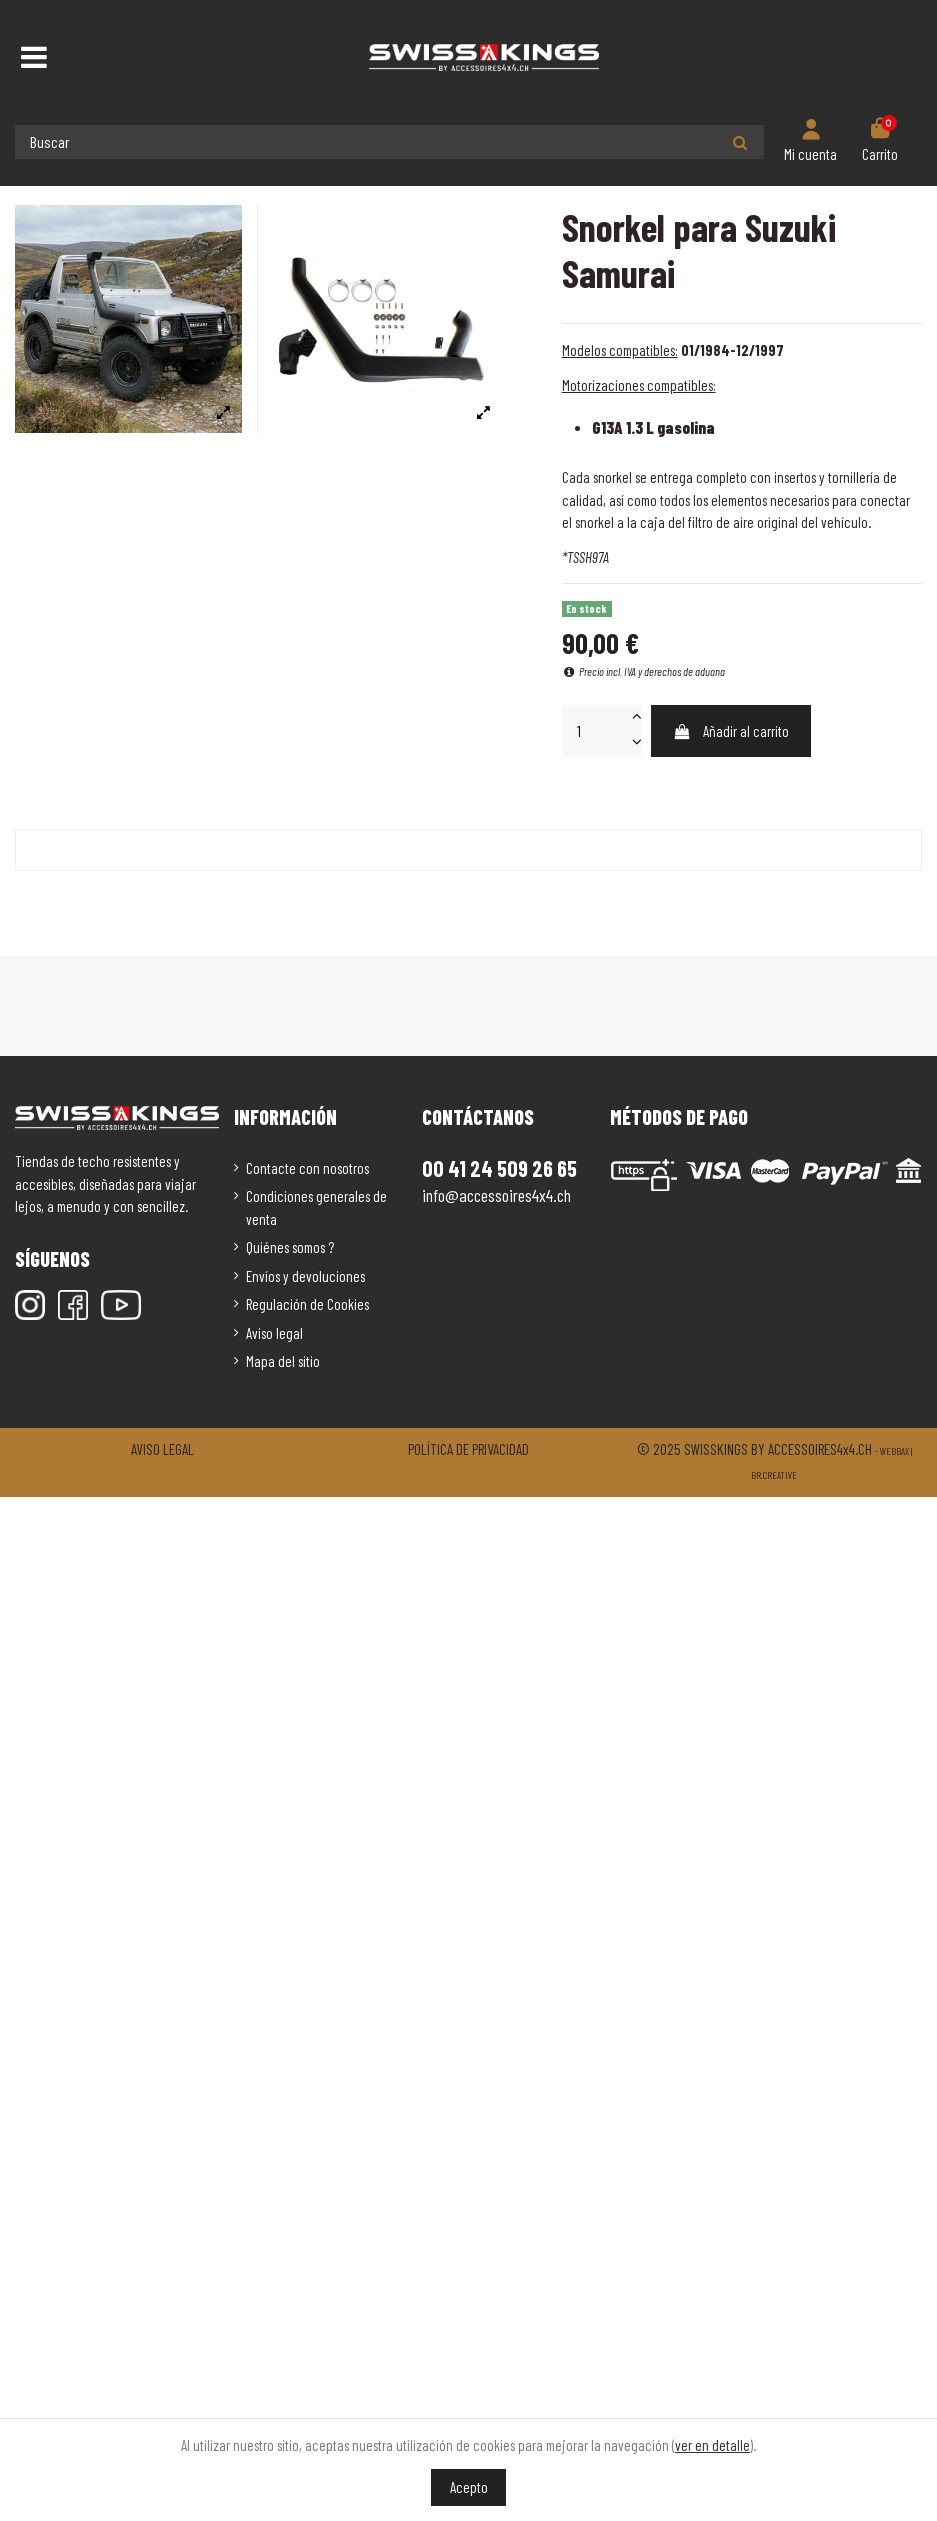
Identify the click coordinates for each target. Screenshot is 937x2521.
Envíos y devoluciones (305, 1276)
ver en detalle (712, 2445)
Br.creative (774, 1475)
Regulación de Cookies (307, 1304)
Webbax (894, 1451)
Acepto (469, 2487)
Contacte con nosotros (307, 1168)
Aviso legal (274, 1333)
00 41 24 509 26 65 (499, 1168)
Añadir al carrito (731, 731)
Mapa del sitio (283, 1361)
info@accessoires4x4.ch (496, 1195)
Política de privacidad (468, 1449)
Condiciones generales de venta (316, 1207)
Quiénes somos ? (290, 1247)
